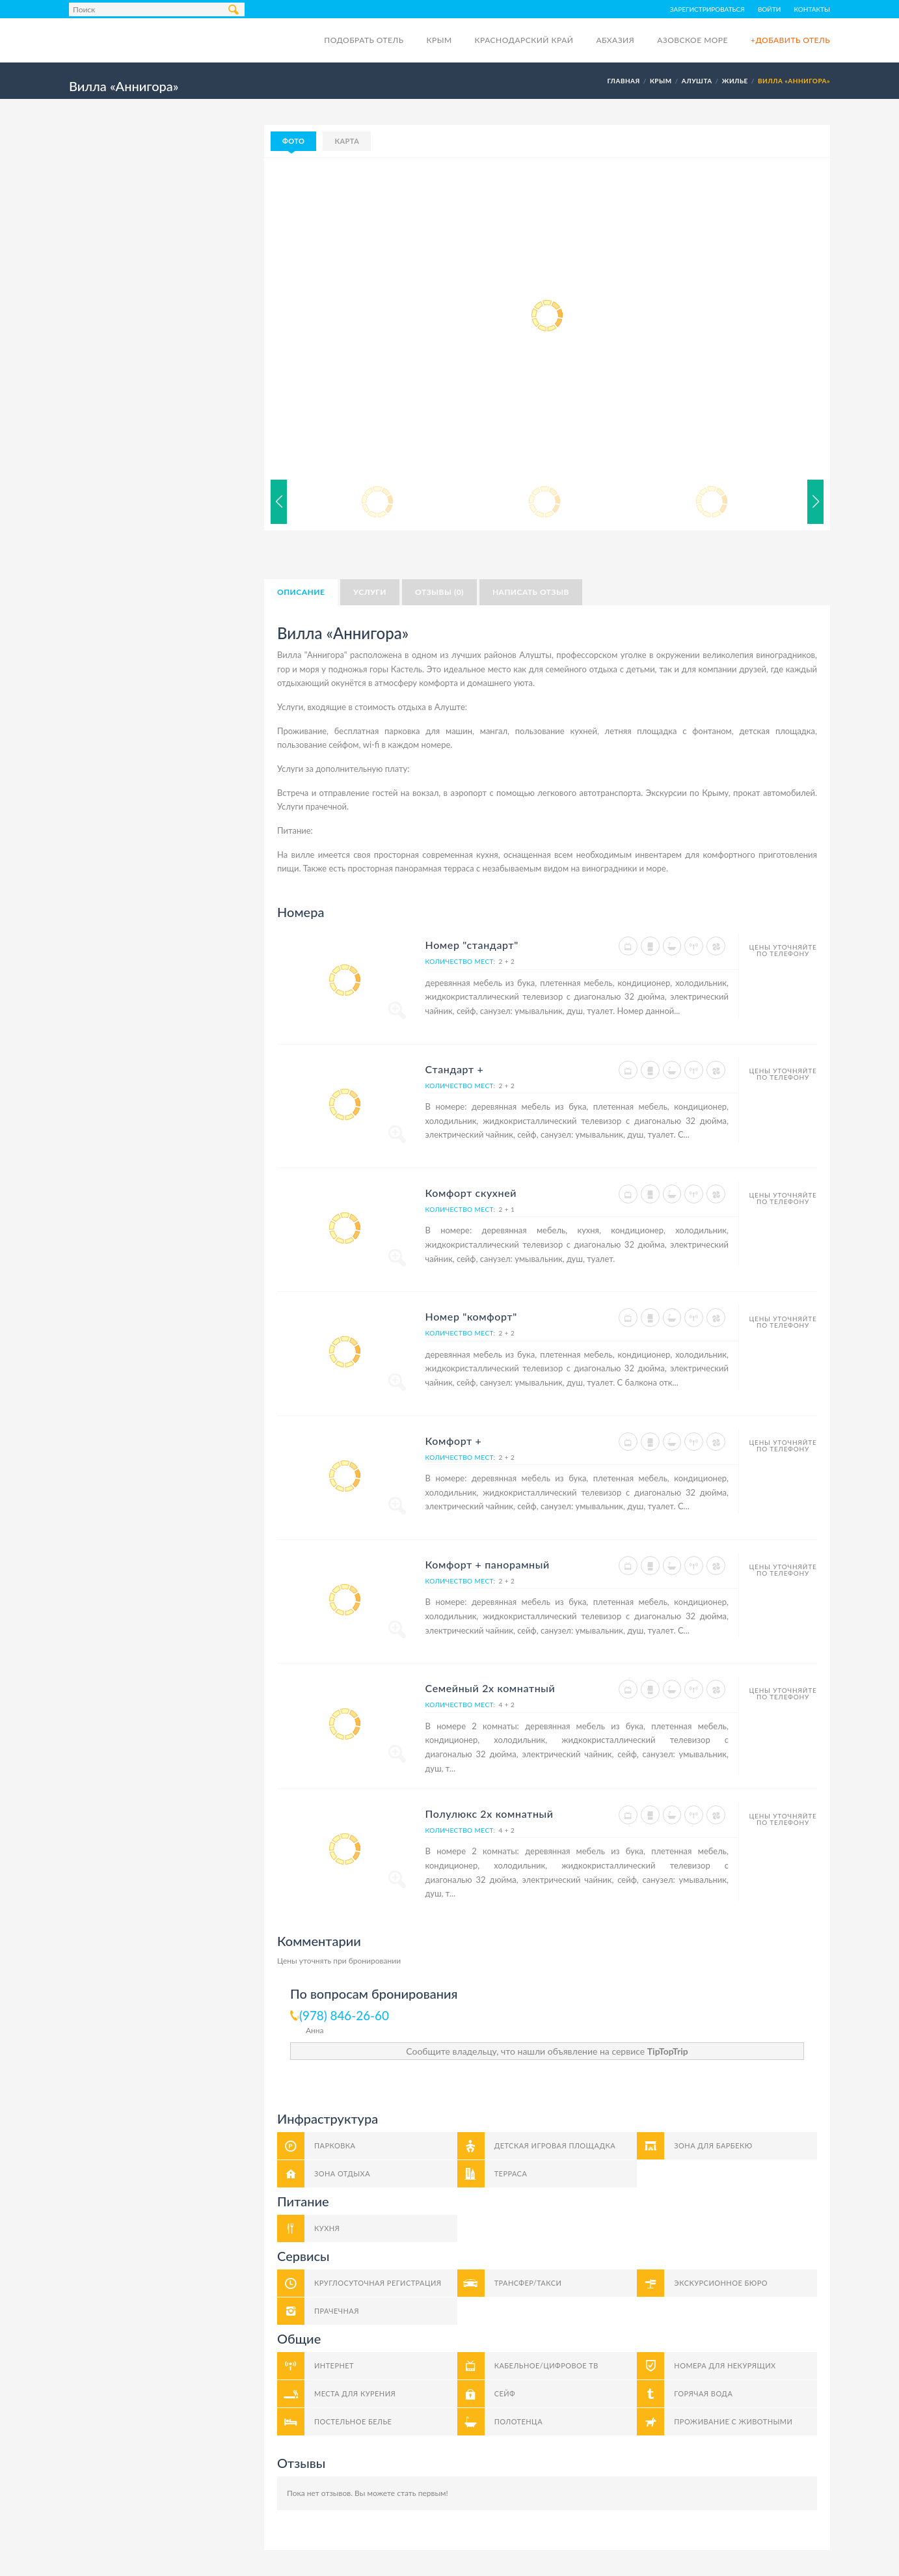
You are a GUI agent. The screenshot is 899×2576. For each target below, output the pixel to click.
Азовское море (692, 40)
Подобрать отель (363, 40)
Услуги (369, 592)
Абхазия (615, 40)
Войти (769, 9)
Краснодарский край (524, 40)
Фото (293, 141)
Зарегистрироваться (707, 9)
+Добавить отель (790, 40)
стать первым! (422, 2493)
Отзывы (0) (439, 592)
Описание (301, 592)
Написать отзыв (530, 592)
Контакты (812, 9)
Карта (346, 141)
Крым (438, 40)
